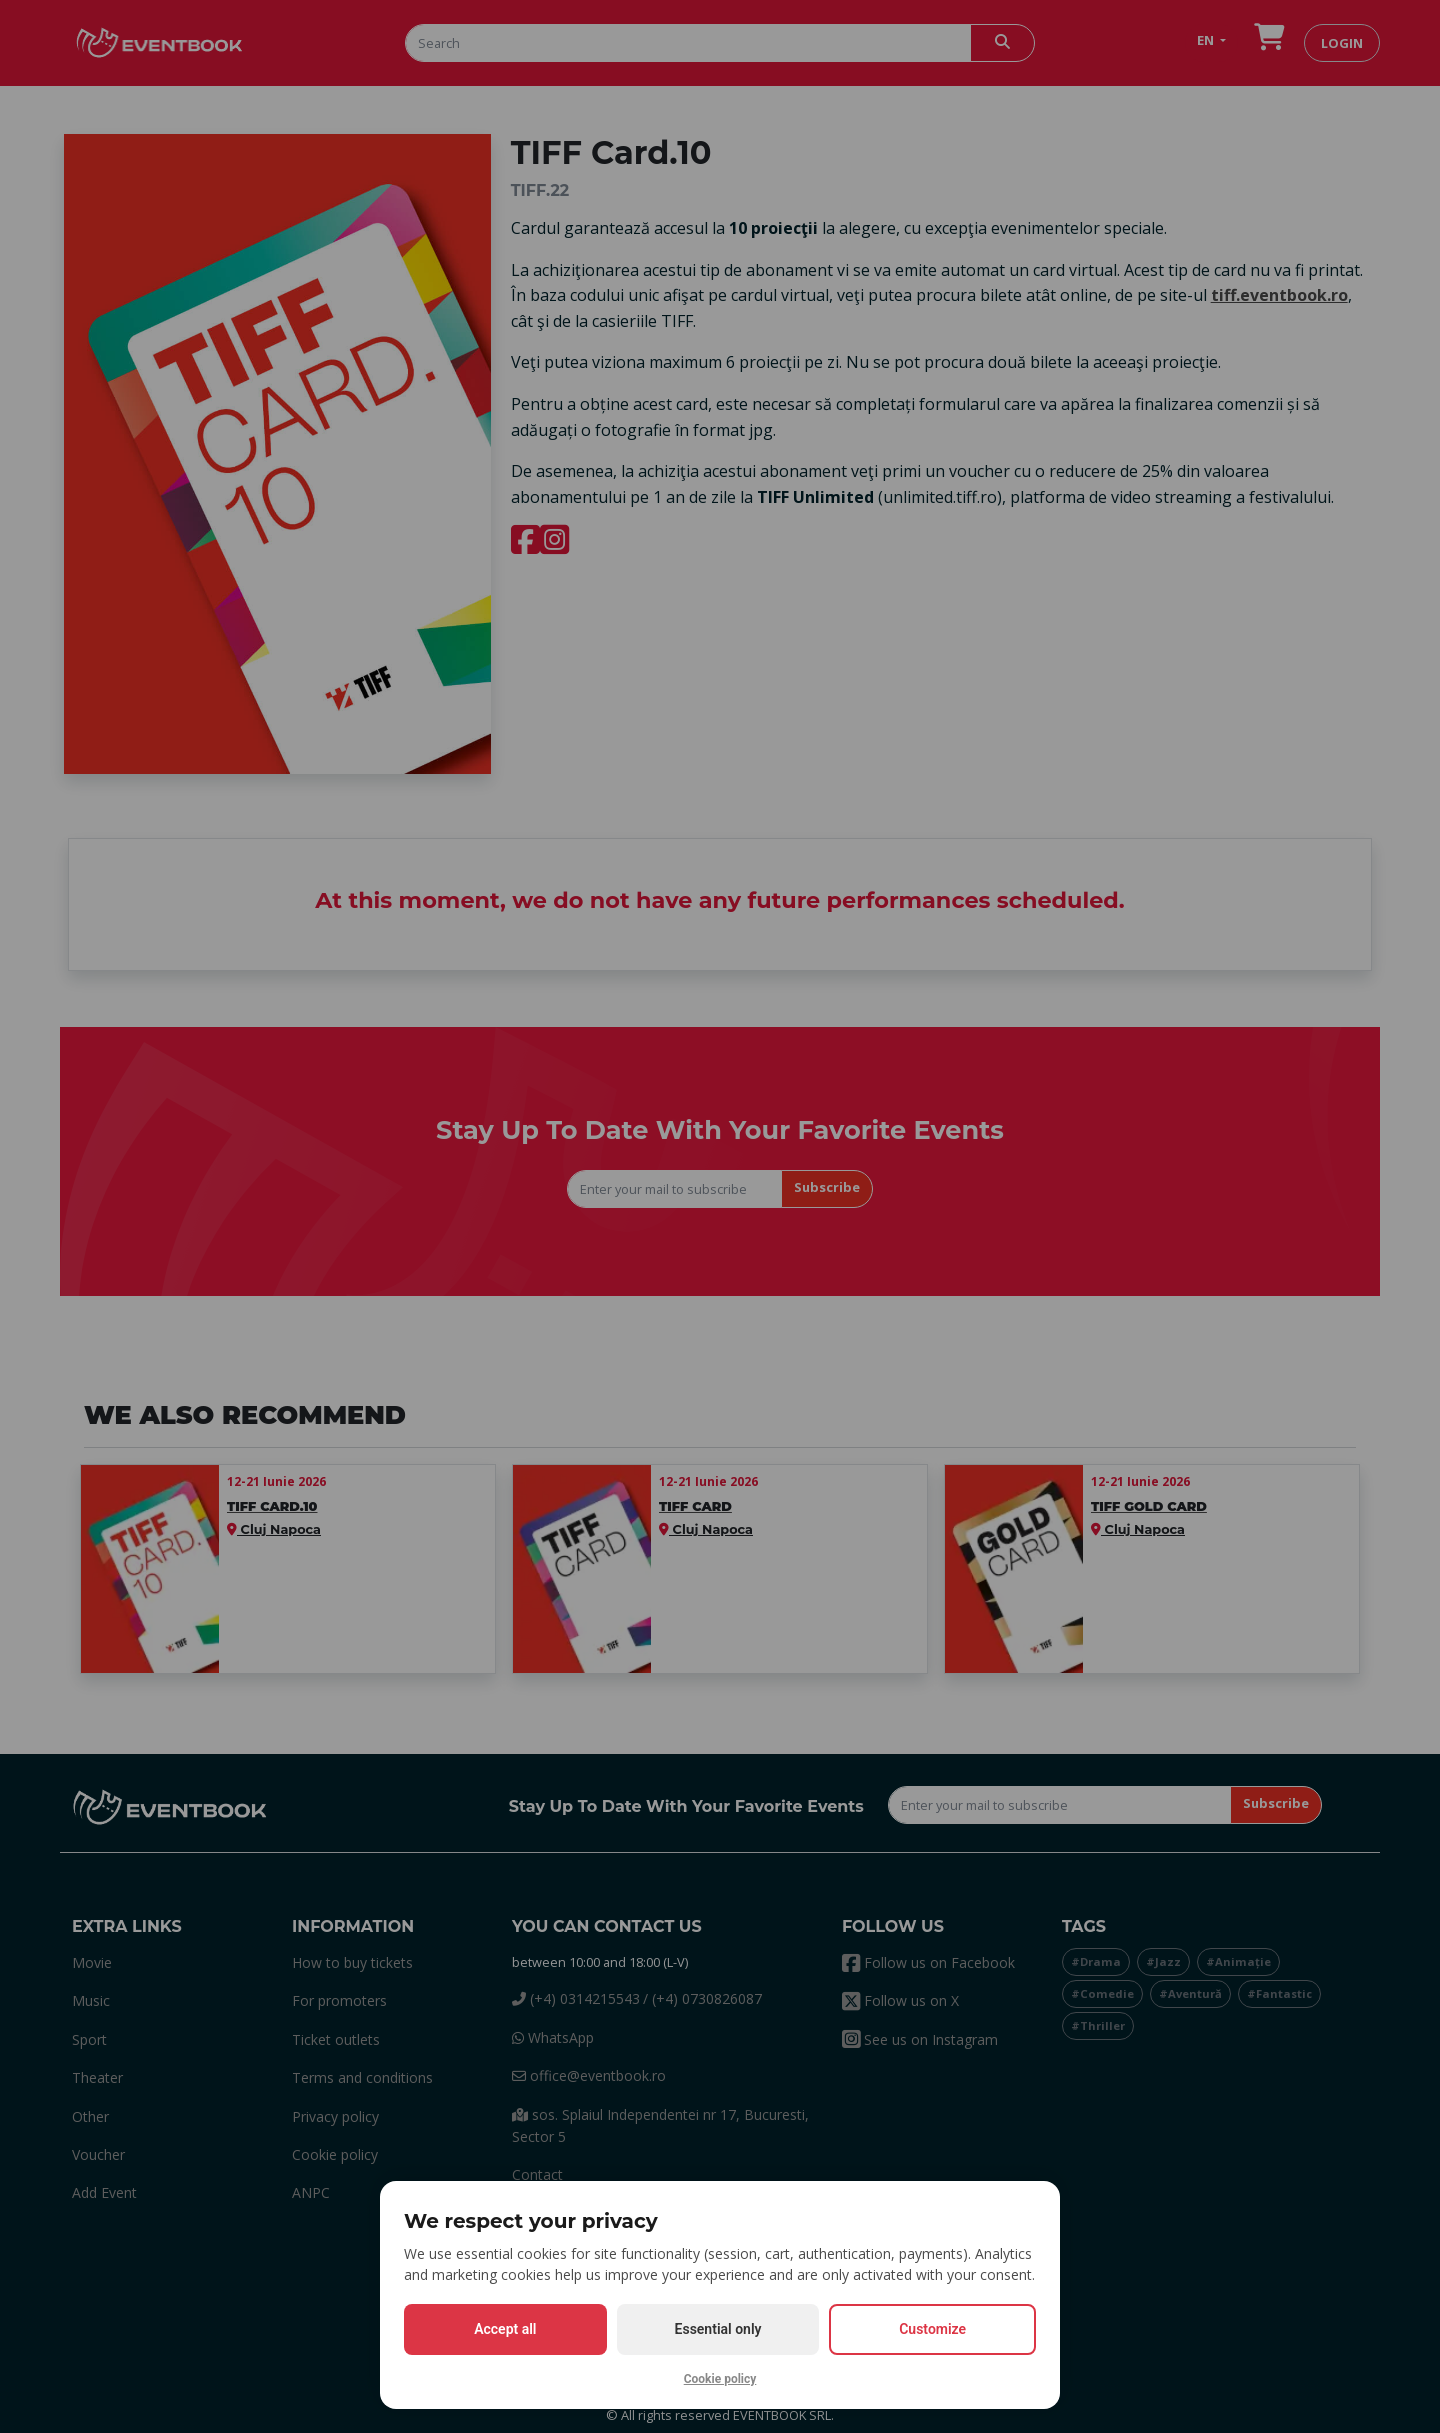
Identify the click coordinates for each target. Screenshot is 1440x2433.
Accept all (505, 2329)
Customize (932, 2329)
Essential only (718, 2329)
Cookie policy (720, 2379)
